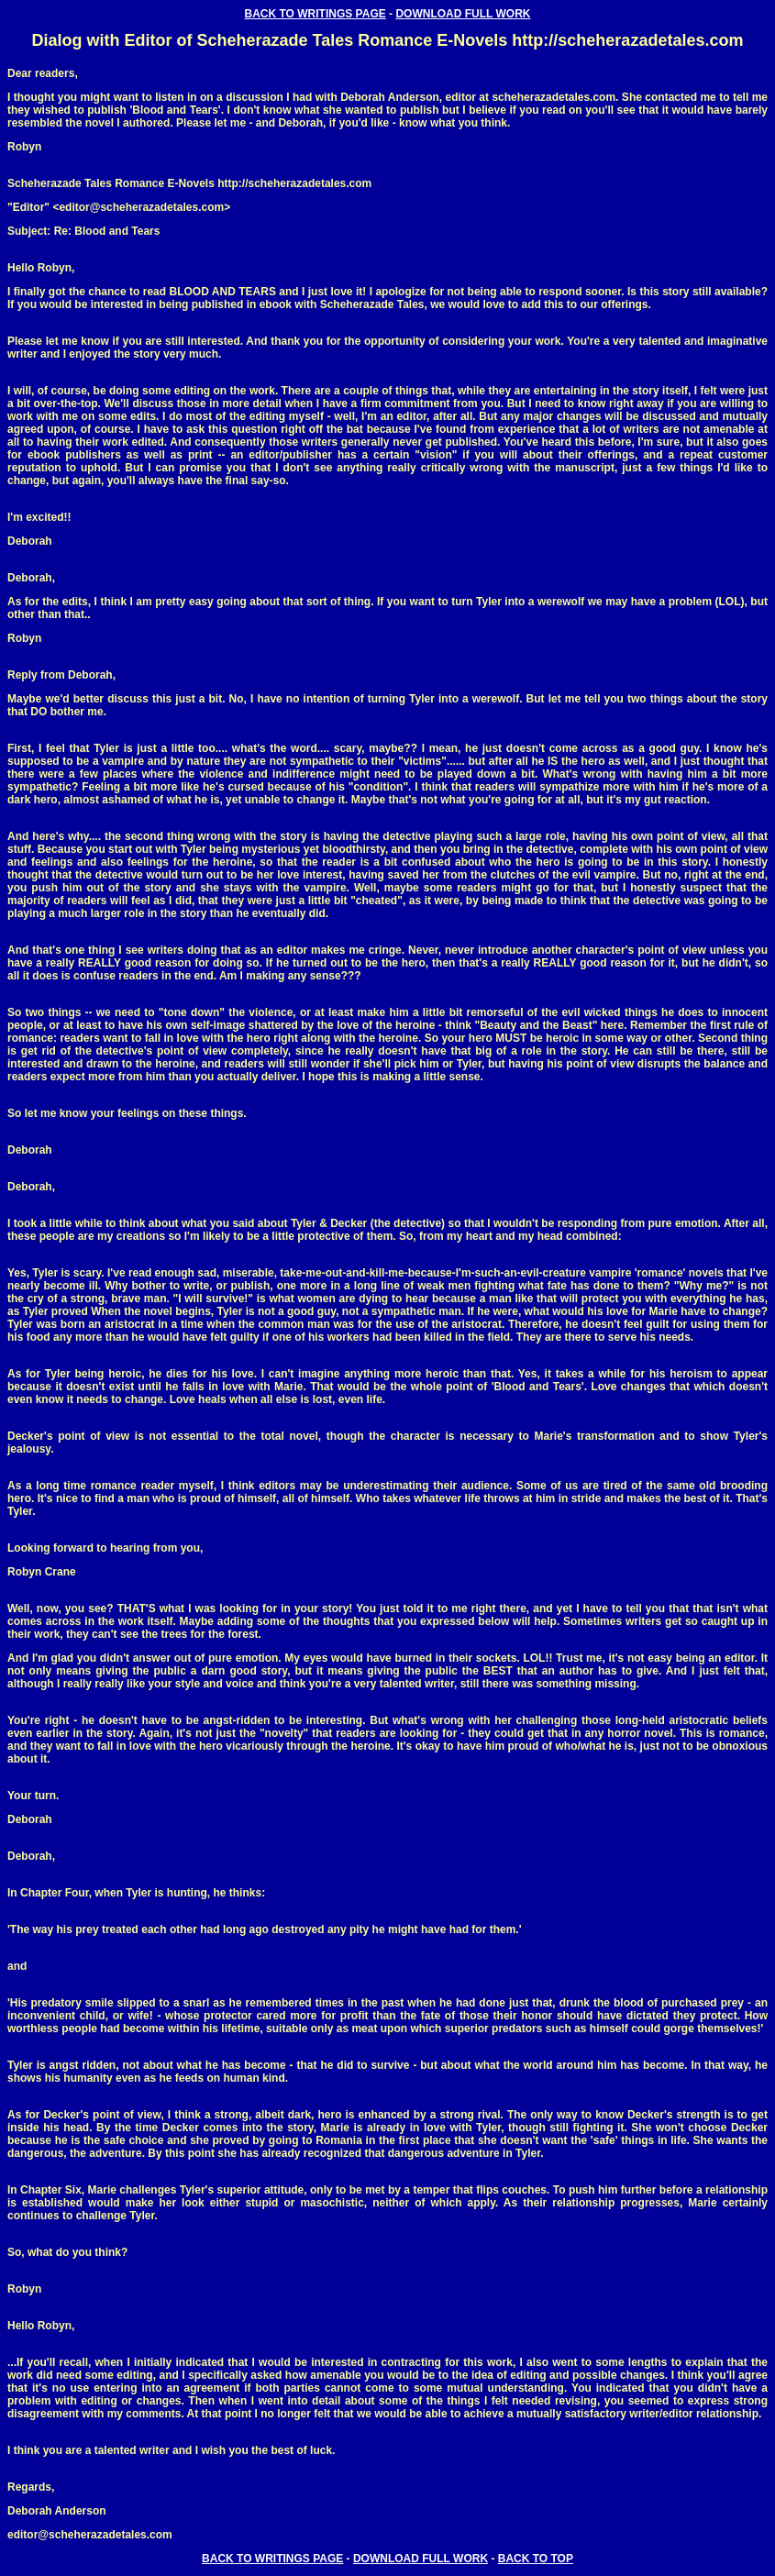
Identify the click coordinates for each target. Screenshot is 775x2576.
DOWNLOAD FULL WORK (462, 13)
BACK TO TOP (535, 2558)
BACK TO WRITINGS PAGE (315, 13)
